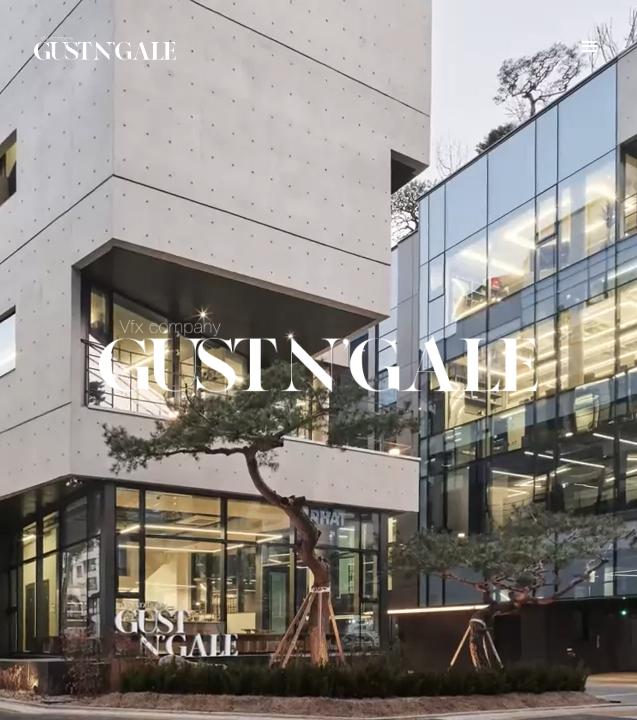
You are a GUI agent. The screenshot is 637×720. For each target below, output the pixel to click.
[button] (590, 47)
